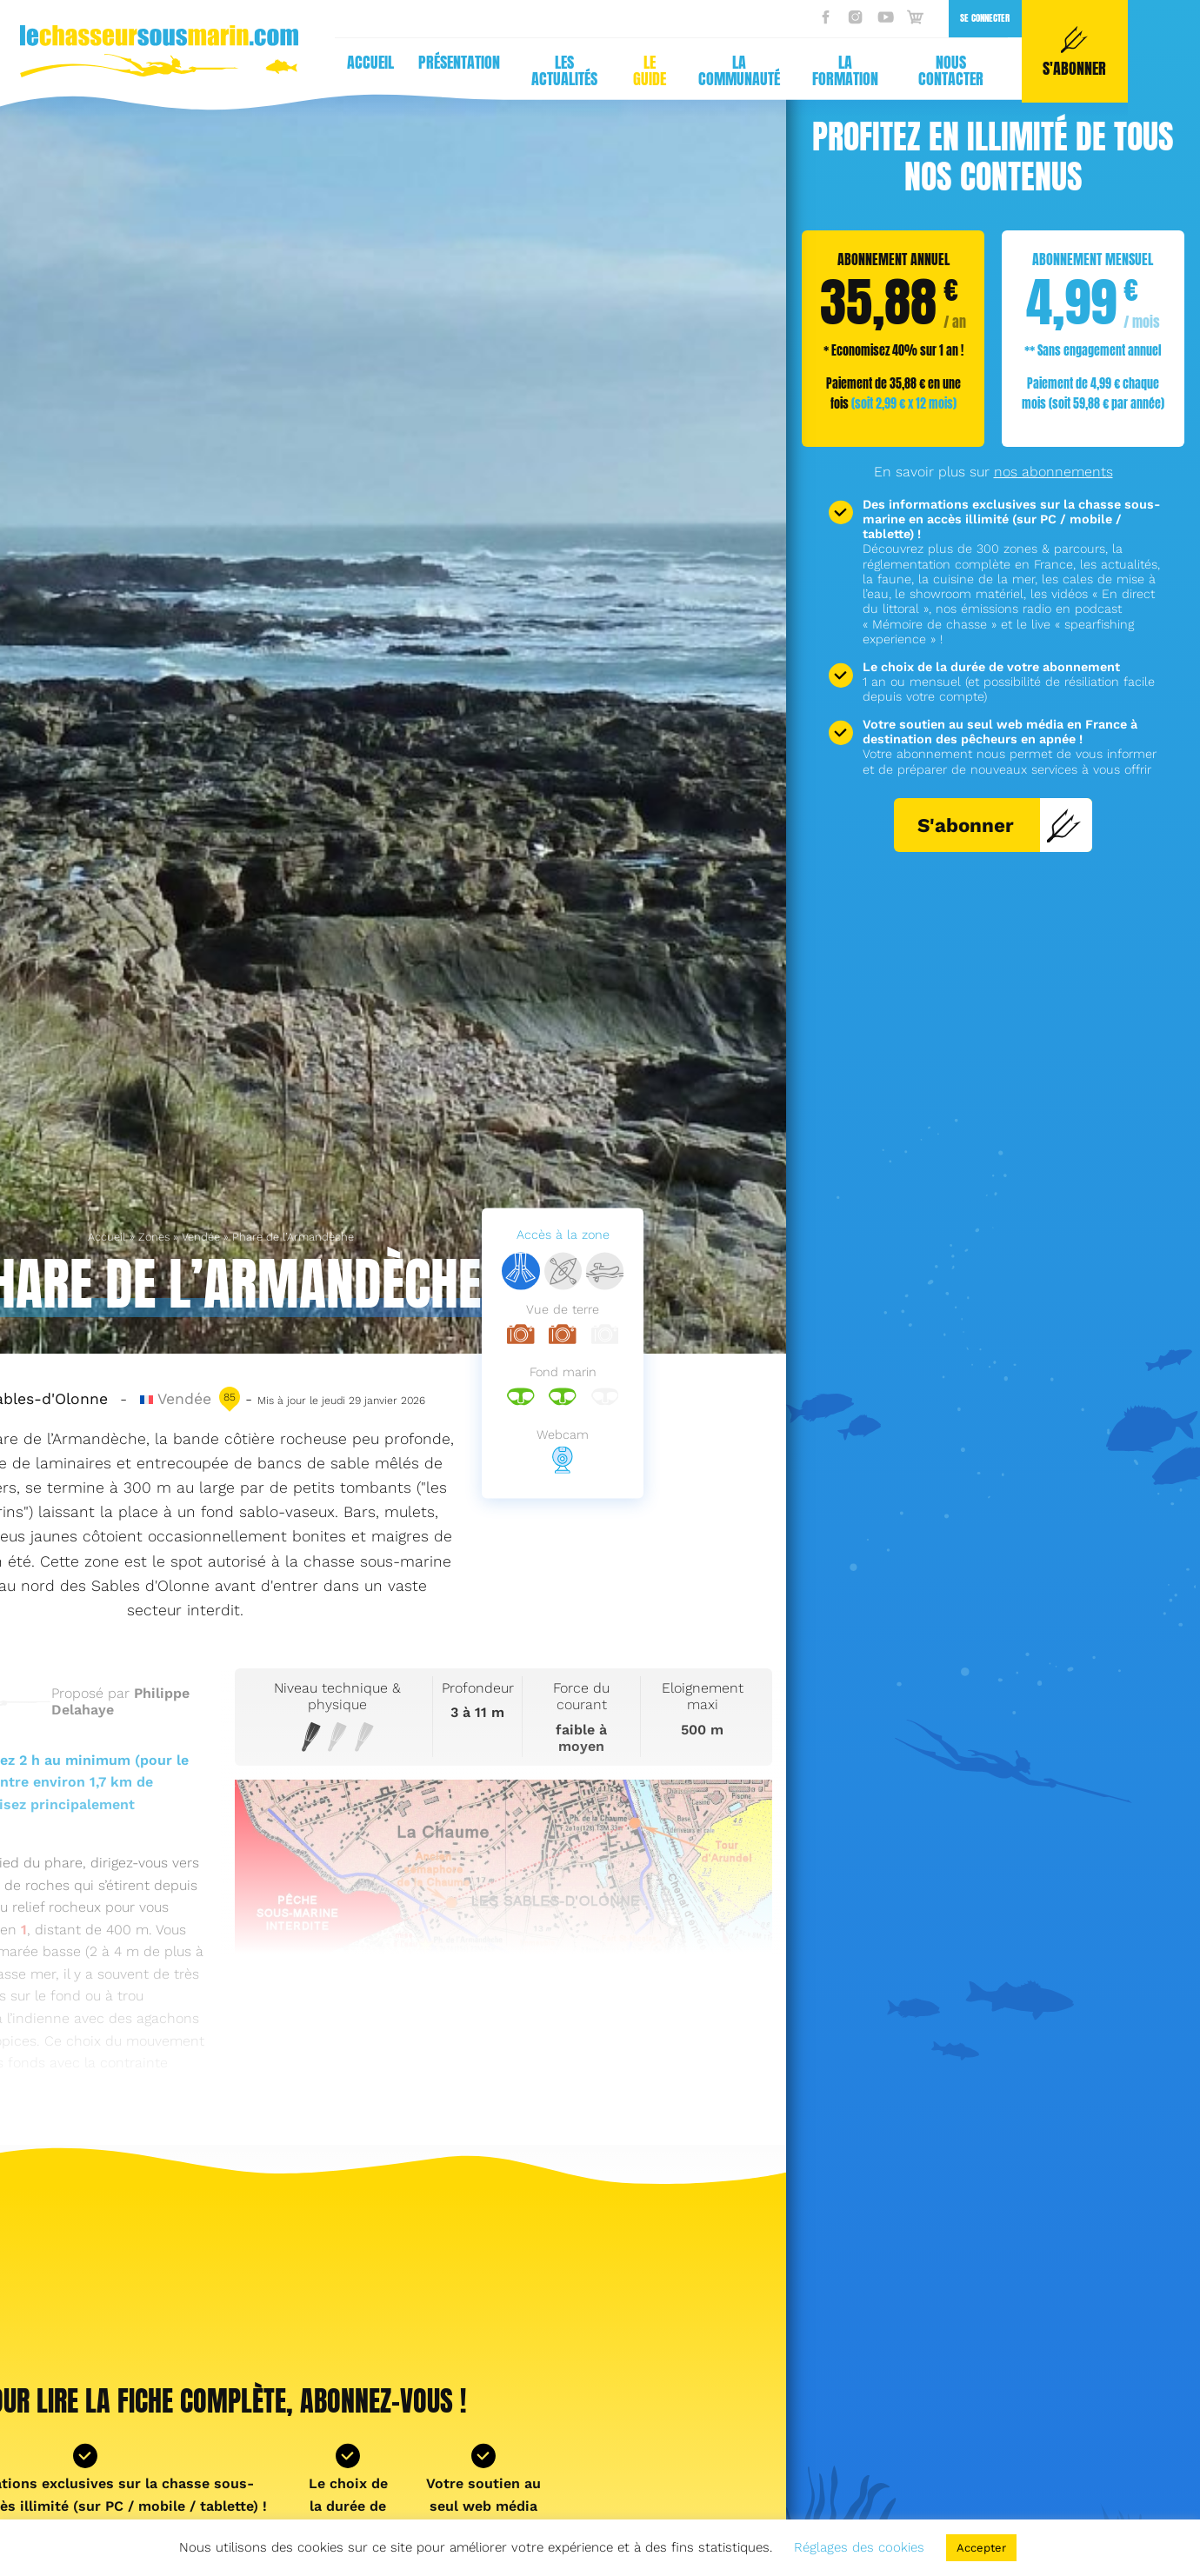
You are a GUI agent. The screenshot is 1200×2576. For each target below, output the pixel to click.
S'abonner (999, 825)
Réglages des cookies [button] (859, 2547)
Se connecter (643, 17)
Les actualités (223, 70)
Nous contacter (609, 70)
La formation (503, 70)
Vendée (201, 1236)
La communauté (397, 70)
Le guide (307, 70)
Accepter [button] (981, 2547)
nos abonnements (1053, 471)
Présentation (117, 62)
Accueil (107, 1236)
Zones (154, 1236)
